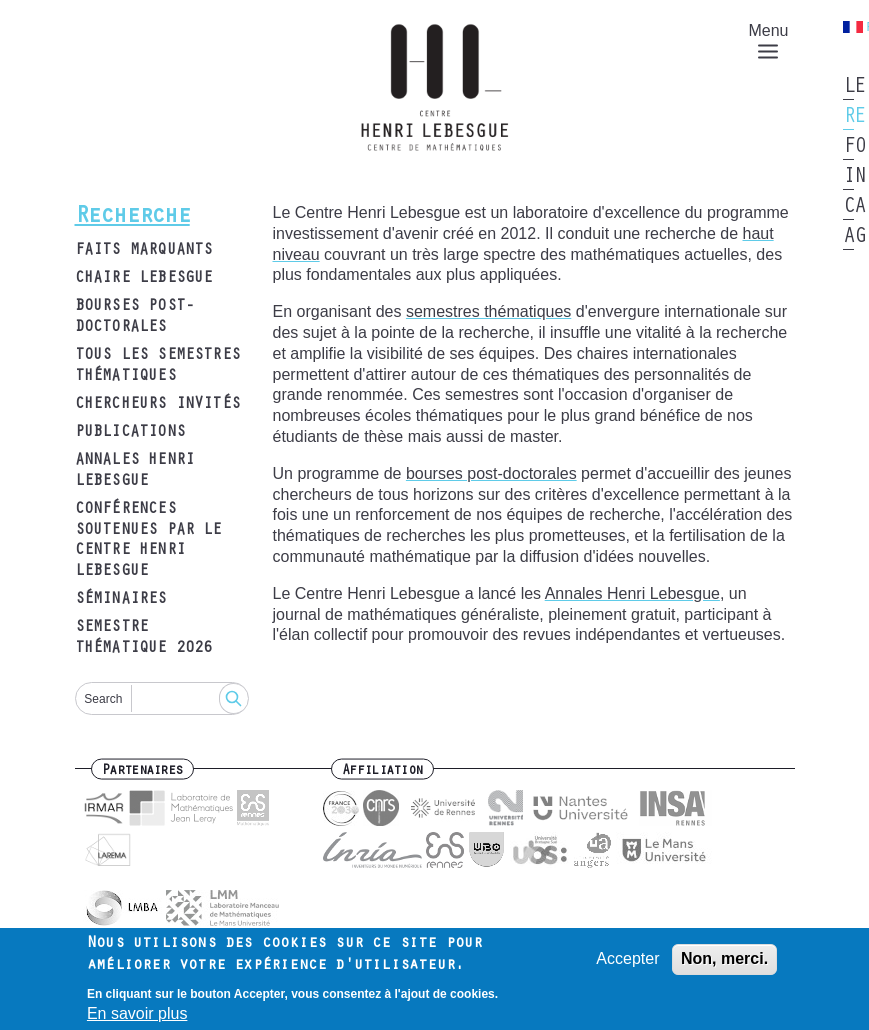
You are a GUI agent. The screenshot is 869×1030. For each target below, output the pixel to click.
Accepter (627, 964)
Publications (130, 433)
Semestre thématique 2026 (144, 638)
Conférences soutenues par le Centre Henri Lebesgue (148, 541)
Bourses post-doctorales (135, 317)
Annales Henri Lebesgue (135, 471)
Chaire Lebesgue (144, 279)
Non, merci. (724, 964)
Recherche (132, 218)
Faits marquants (144, 251)
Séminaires (121, 600)
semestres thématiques (488, 311)
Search (103, 699)
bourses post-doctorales (491, 473)
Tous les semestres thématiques (158, 366)
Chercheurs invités (158, 405)
